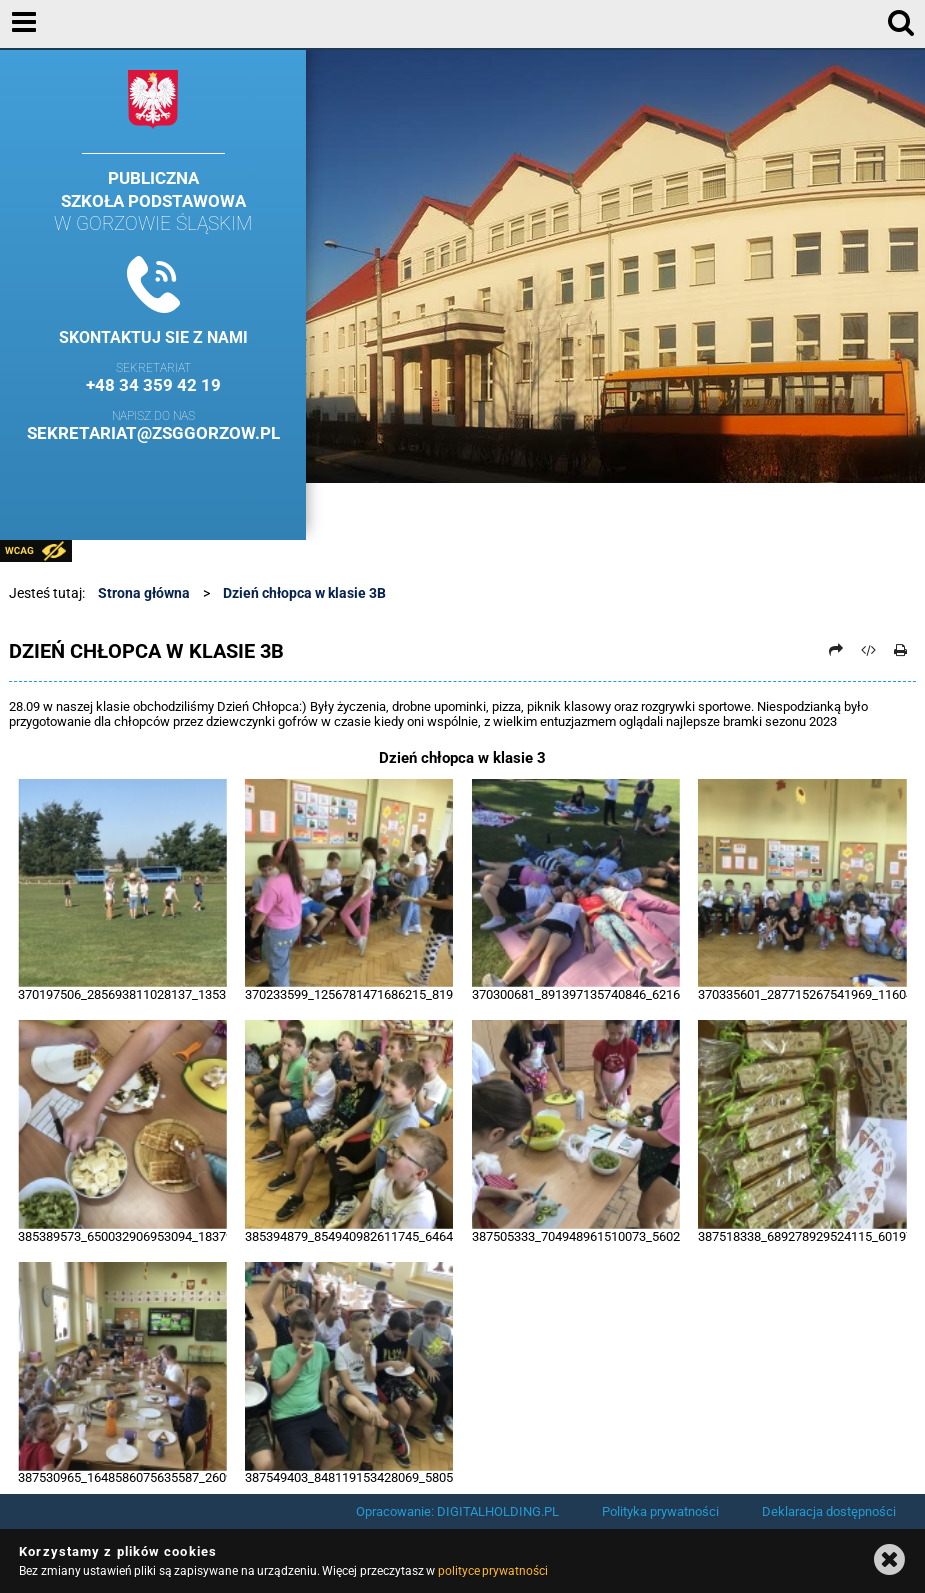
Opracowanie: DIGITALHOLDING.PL (457, 1511)
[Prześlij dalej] (836, 650)
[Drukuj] (901, 650)
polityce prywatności (493, 1571)
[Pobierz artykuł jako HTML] (869, 650)
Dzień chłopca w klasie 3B (304, 593)
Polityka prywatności (660, 1511)
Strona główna (144, 593)
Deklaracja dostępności (829, 1511)
